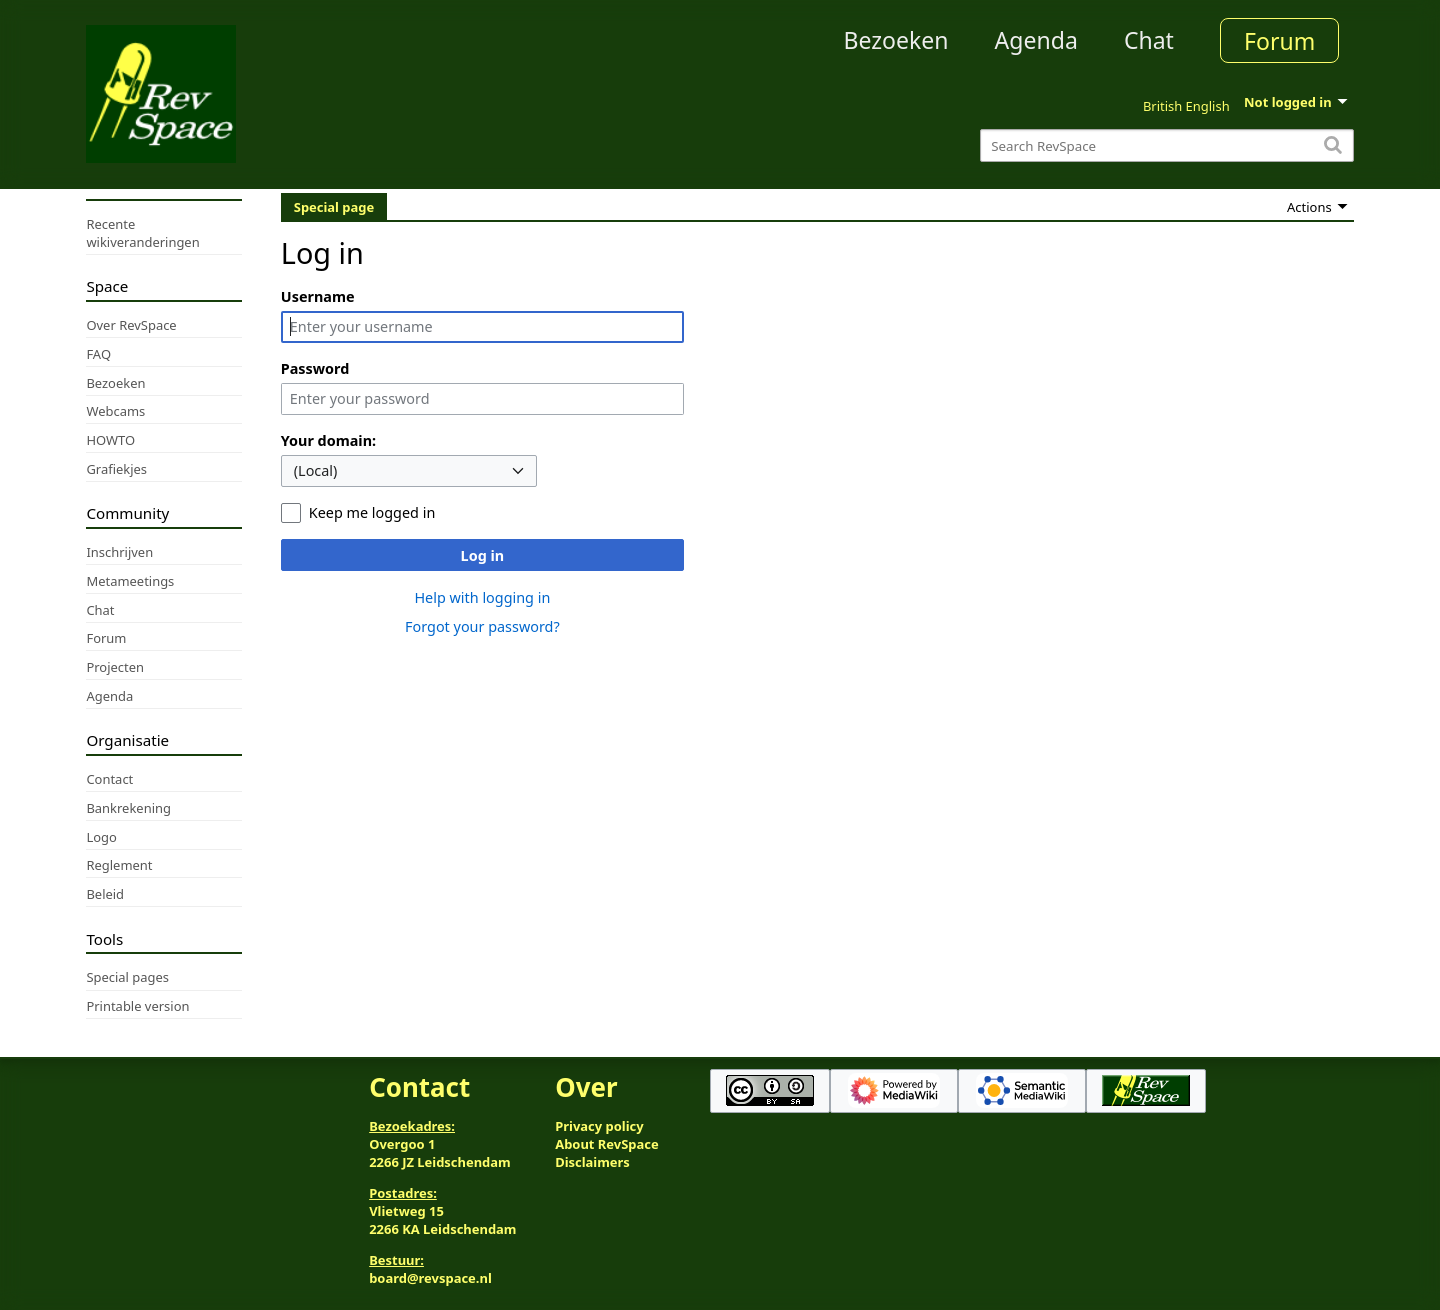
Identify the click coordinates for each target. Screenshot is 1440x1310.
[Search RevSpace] (1166, 145)
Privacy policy (599, 1126)
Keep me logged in (372, 512)
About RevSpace (607, 1144)
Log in (483, 555)
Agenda (1036, 40)
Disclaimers (592, 1162)
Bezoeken (896, 40)
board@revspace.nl (430, 1278)
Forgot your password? (482, 626)
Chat (1149, 40)
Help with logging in (482, 597)
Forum (1279, 41)
